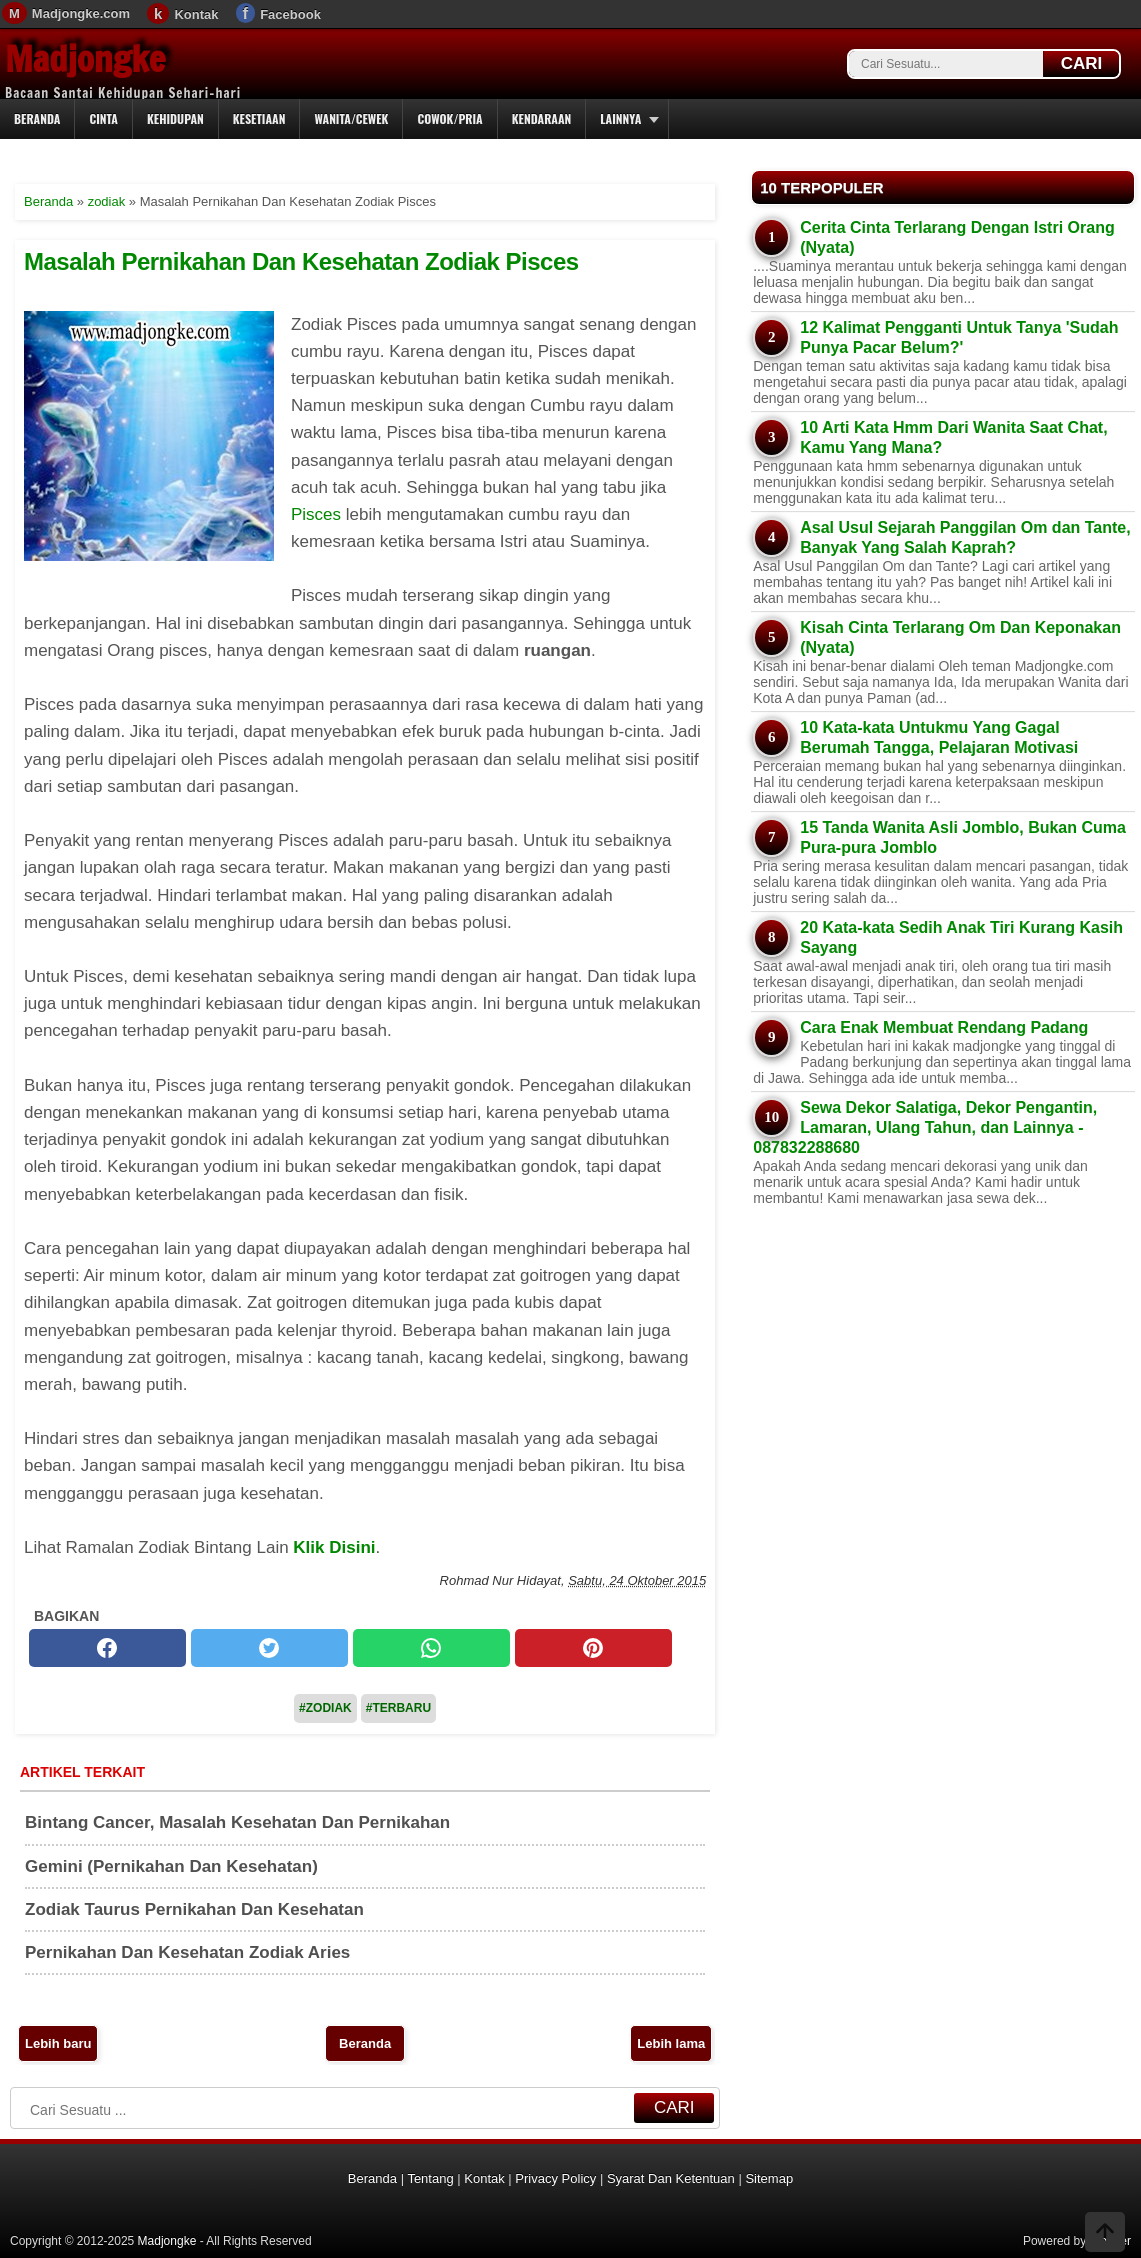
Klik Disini (334, 1547)
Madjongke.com (81, 13)
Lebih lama (671, 2043)
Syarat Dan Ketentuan (671, 2178)
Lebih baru (58, 2043)
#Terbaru (398, 1708)
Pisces (316, 514)
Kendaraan (542, 118)
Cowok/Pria (449, 118)
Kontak (196, 14)
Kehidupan (175, 118)
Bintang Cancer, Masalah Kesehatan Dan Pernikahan (237, 1822)
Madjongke (85, 59)
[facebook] (107, 1648)
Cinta (103, 118)
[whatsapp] (431, 1648)
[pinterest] (593, 1648)
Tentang (430, 2178)
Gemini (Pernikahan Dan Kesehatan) (171, 1866)
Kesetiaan (259, 118)
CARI (1082, 63)
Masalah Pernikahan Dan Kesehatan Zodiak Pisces (301, 261)
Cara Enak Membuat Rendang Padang (944, 1027)
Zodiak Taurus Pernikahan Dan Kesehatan (194, 1909)
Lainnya (620, 118)
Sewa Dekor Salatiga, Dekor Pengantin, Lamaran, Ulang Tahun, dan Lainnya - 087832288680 (925, 1127)
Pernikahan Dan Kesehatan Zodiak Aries (187, 1952)
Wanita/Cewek (351, 118)
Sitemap (769, 2178)
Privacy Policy (555, 2178)
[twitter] (269, 1648)
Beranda (37, 118)
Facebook (290, 14)
